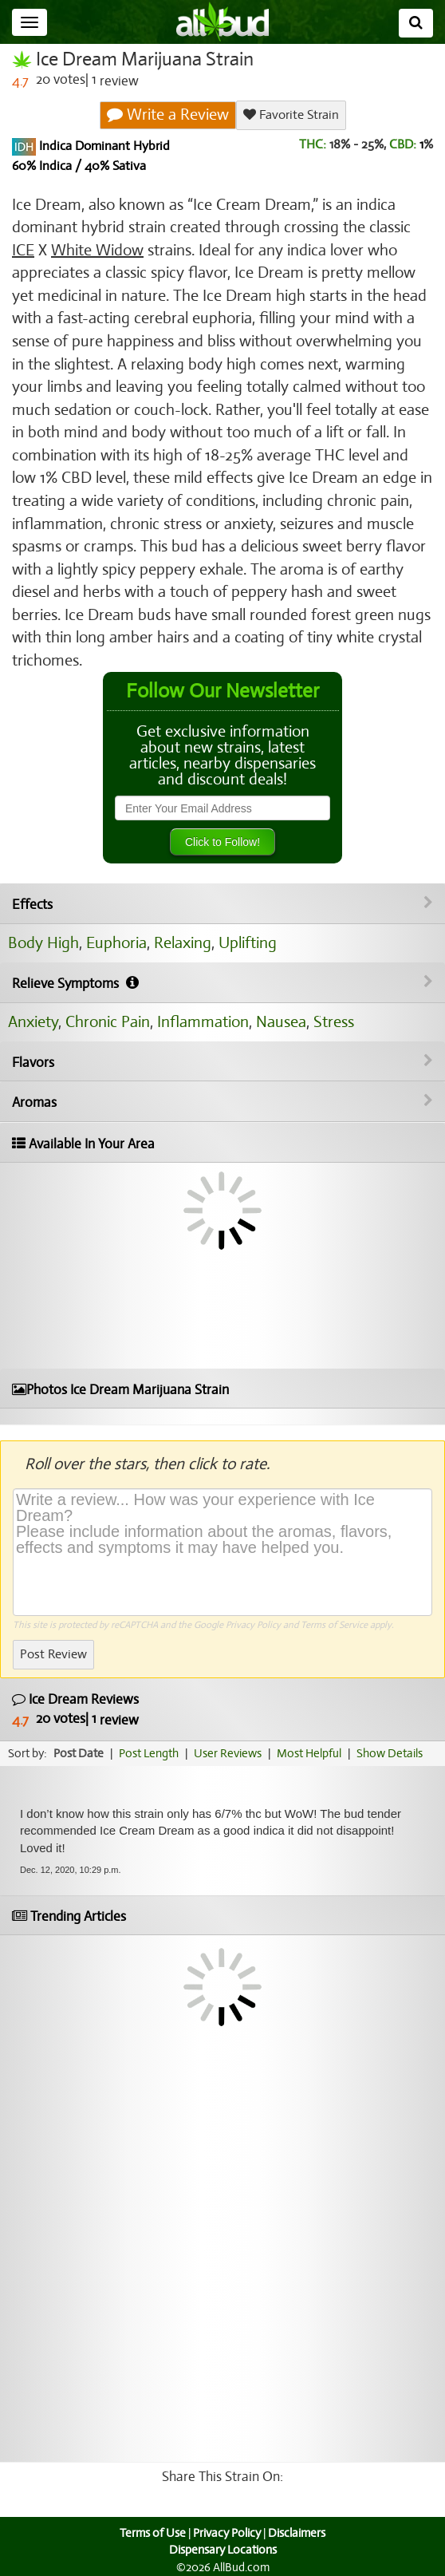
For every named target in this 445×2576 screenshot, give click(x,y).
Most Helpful (309, 1753)
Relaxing (182, 943)
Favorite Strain (291, 115)
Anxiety (33, 1022)
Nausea (281, 1022)
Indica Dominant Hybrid (103, 146)
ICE (23, 250)
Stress (333, 1022)
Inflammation (203, 1022)
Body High (43, 943)
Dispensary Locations (223, 2549)
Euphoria (116, 943)
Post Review (53, 1654)
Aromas (222, 1102)
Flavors (222, 1062)
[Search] (416, 23)
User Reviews (228, 1753)
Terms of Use (153, 2533)
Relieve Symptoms (222, 983)
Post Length (149, 1753)
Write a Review (168, 114)
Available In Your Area (83, 1144)
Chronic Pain (107, 1022)
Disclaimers (296, 2533)
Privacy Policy (253, 1624)
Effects (222, 904)
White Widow (97, 250)
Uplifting (248, 943)
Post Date (78, 1753)
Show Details (389, 1753)
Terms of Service (334, 1624)
